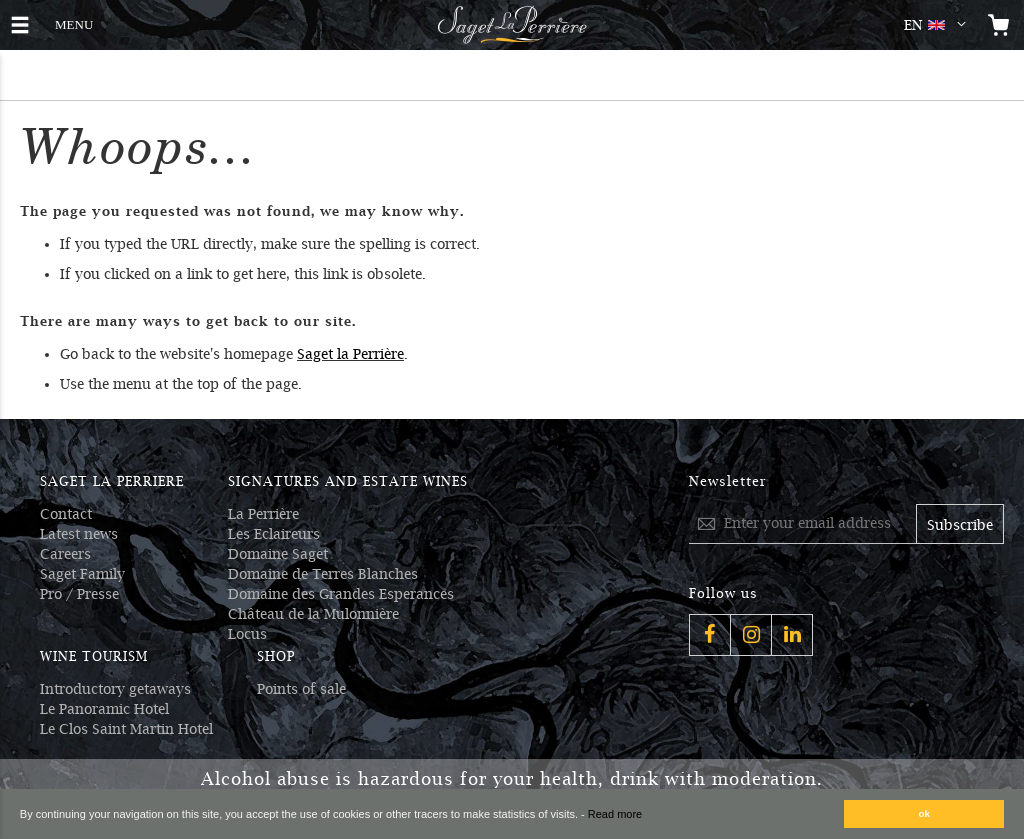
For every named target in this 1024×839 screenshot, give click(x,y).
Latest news (79, 534)
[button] (939, 25)
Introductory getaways (115, 689)
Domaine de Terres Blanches (323, 574)
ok (925, 813)
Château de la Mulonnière (313, 614)
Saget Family (82, 574)
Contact (66, 514)
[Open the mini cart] (999, 25)
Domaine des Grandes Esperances (341, 594)
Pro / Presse (79, 594)
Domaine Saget (278, 554)
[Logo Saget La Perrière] (512, 25)
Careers (65, 554)
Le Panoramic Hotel (104, 709)
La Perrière (263, 514)
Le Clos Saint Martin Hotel (126, 729)
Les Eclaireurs (274, 534)
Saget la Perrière (350, 354)
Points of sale (301, 689)
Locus (247, 634)
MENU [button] (74, 22)
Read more (615, 814)
